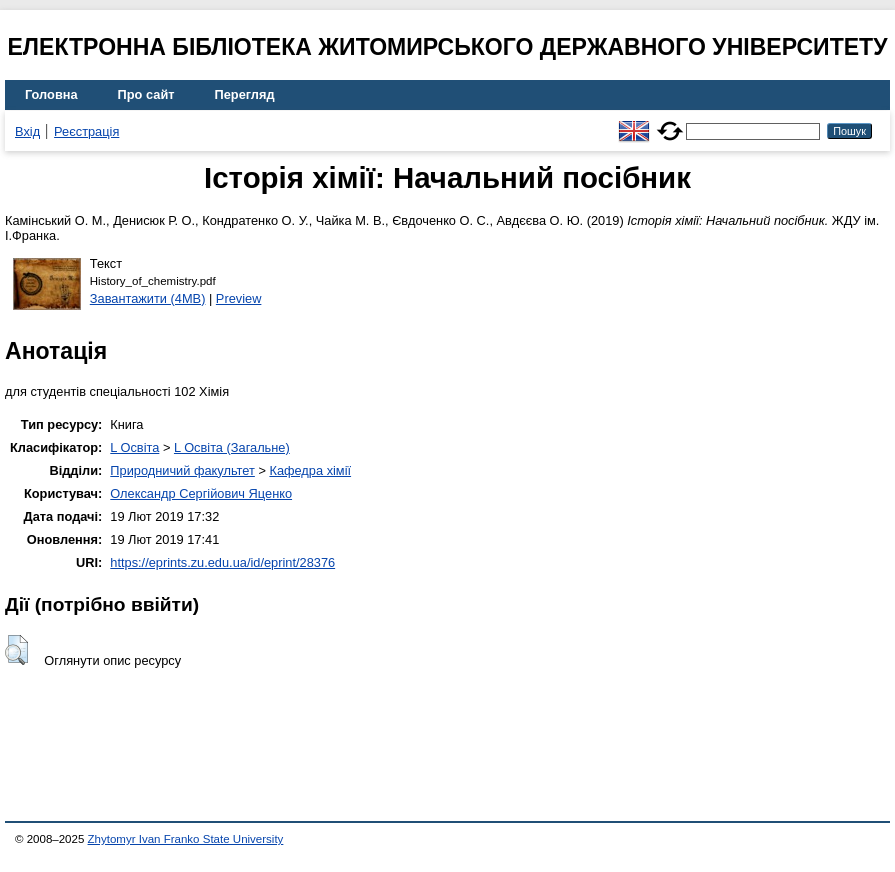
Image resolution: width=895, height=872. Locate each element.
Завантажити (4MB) (148, 298)
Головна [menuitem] (51, 94)
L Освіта (134, 447)
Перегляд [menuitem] (245, 94)
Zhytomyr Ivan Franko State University (186, 839)
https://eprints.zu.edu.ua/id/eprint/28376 (222, 562)
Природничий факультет (182, 470)
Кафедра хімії (310, 470)
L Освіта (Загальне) (232, 447)
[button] (16, 650)
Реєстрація (86, 131)
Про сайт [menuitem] (146, 94)
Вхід (27, 131)
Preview (239, 298)
